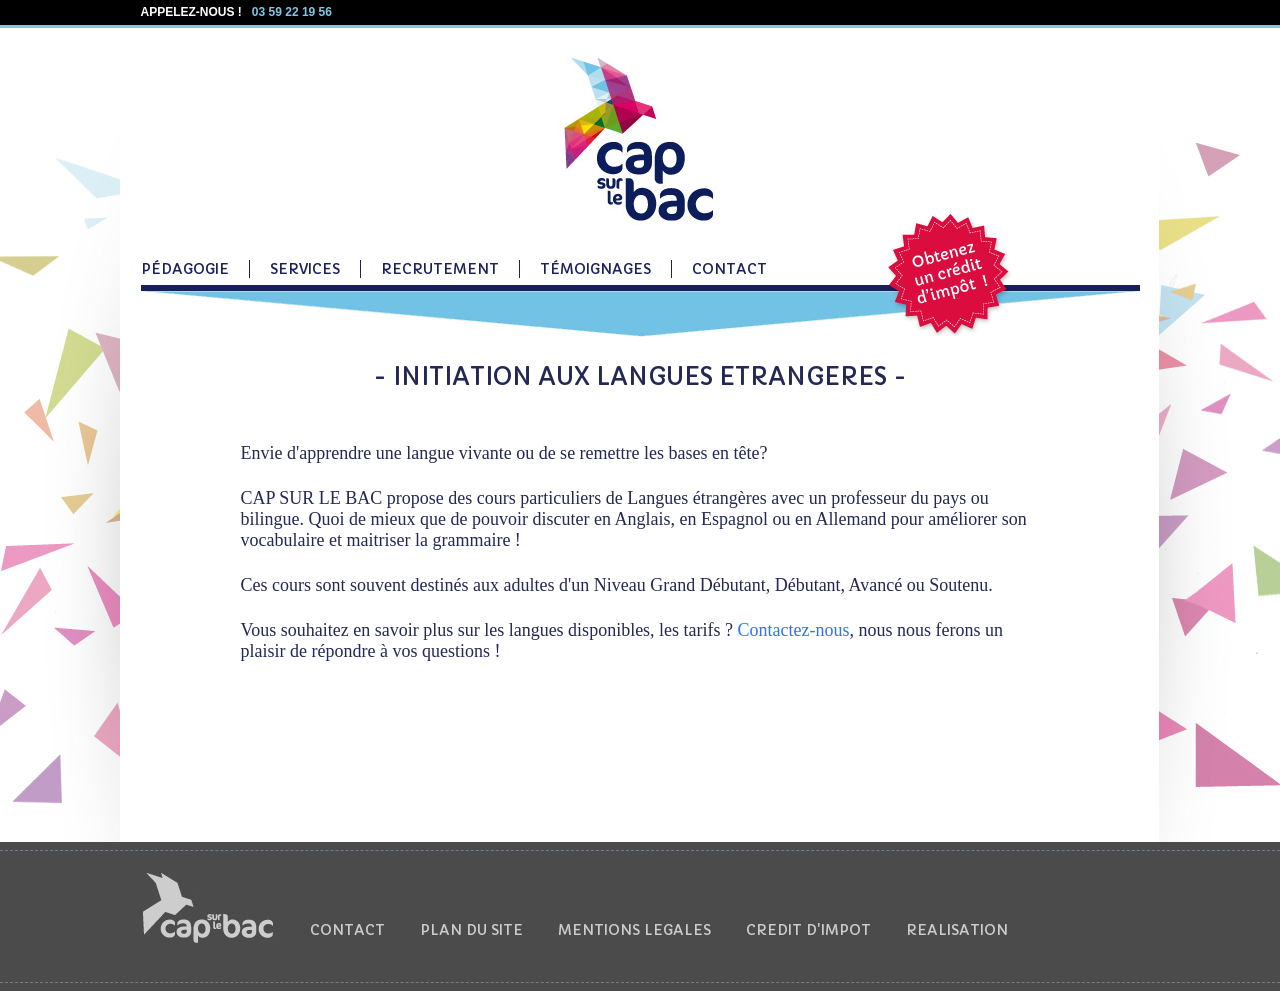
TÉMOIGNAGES (595, 269)
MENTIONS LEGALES (634, 930)
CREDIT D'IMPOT (808, 930)
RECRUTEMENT (440, 269)
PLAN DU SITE (471, 930)
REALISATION (957, 930)
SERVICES (305, 269)
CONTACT (729, 269)
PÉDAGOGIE (185, 269)
